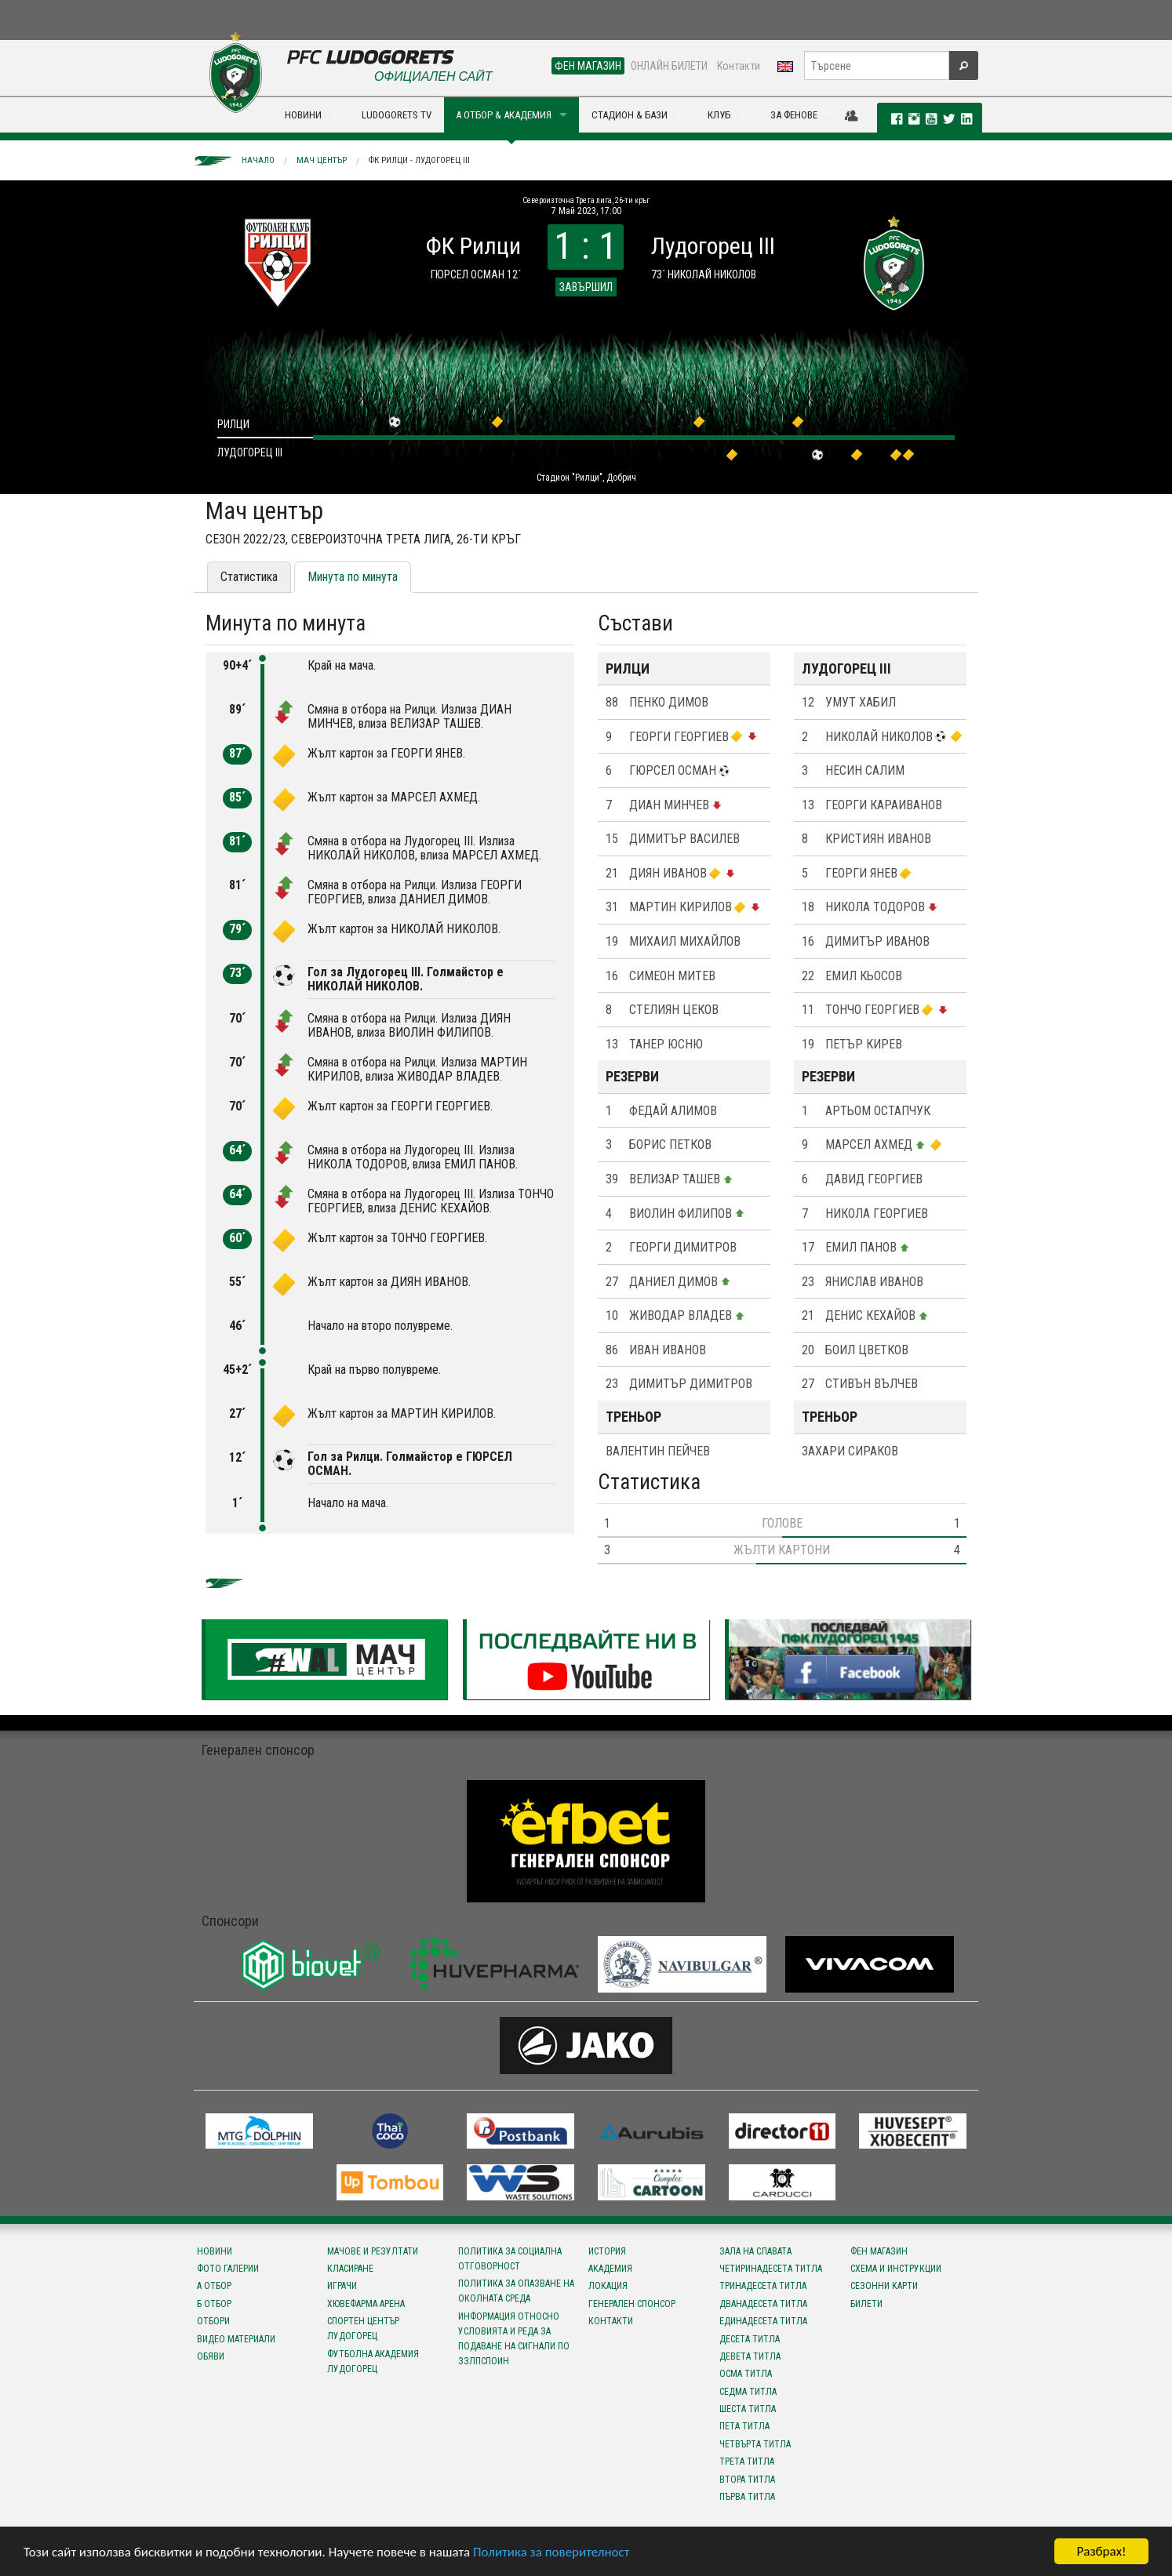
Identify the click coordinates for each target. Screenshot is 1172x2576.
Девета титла (750, 2356)
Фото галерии (228, 2268)
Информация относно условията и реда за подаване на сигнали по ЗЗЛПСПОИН (514, 2339)
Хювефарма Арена (366, 2303)
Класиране (350, 2268)
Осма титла (745, 2373)
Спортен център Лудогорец (363, 2329)
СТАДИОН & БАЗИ (629, 115)
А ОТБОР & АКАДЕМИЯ (503, 115)
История (607, 2251)
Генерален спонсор (631, 2303)
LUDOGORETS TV (396, 115)
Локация (608, 2285)
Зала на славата (755, 2251)
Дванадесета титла (763, 2303)
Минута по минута (353, 576)
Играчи (342, 2285)
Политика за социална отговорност (510, 2259)
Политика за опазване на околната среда (516, 2291)
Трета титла (746, 2461)
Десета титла (749, 2339)
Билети (866, 2303)
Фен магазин (879, 2251)
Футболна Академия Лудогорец (373, 2361)
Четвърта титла (755, 2444)
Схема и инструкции (895, 2268)
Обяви (210, 2356)
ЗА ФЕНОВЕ (793, 115)
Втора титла (747, 2479)
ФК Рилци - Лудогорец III (419, 160)
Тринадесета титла (762, 2285)
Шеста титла (747, 2408)
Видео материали (236, 2339)
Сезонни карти (884, 2285)
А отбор (214, 2285)
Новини (214, 2251)
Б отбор (214, 2303)
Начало (258, 160)
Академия (610, 2268)
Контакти (738, 66)
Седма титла (748, 2391)
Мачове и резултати (372, 2251)
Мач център (322, 160)
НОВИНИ (303, 115)
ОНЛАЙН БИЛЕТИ (669, 66)
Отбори (213, 2321)
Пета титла (744, 2426)
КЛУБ (719, 115)
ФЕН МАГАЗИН (588, 66)
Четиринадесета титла (770, 2268)
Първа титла (747, 2496)
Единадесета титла (763, 2321)
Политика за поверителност (551, 2552)
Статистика (249, 576)
